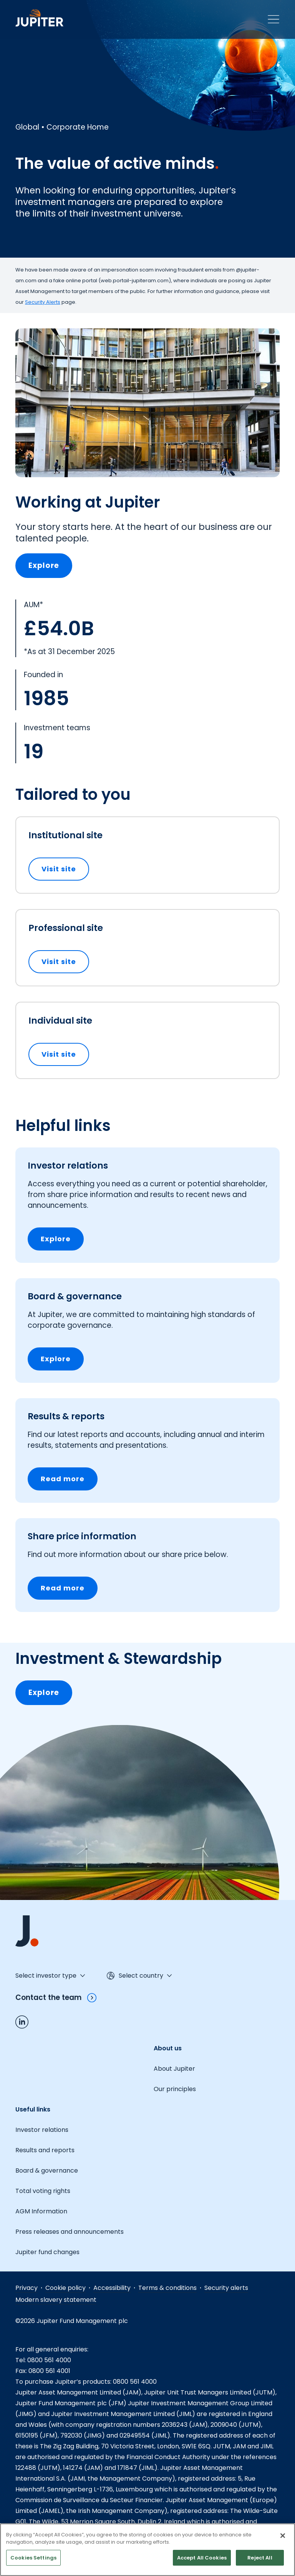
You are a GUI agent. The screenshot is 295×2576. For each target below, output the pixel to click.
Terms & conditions (167, 2287)
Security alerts (226, 2287)
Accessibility (112, 2287)
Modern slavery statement (55, 2299)
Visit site (65, 869)
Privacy (26, 2287)
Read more (63, 1479)
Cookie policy (65, 2287)
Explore (43, 565)
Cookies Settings (33, 2564)
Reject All (259, 2564)
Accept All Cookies (202, 2564)
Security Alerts (42, 302)
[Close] (282, 2542)
